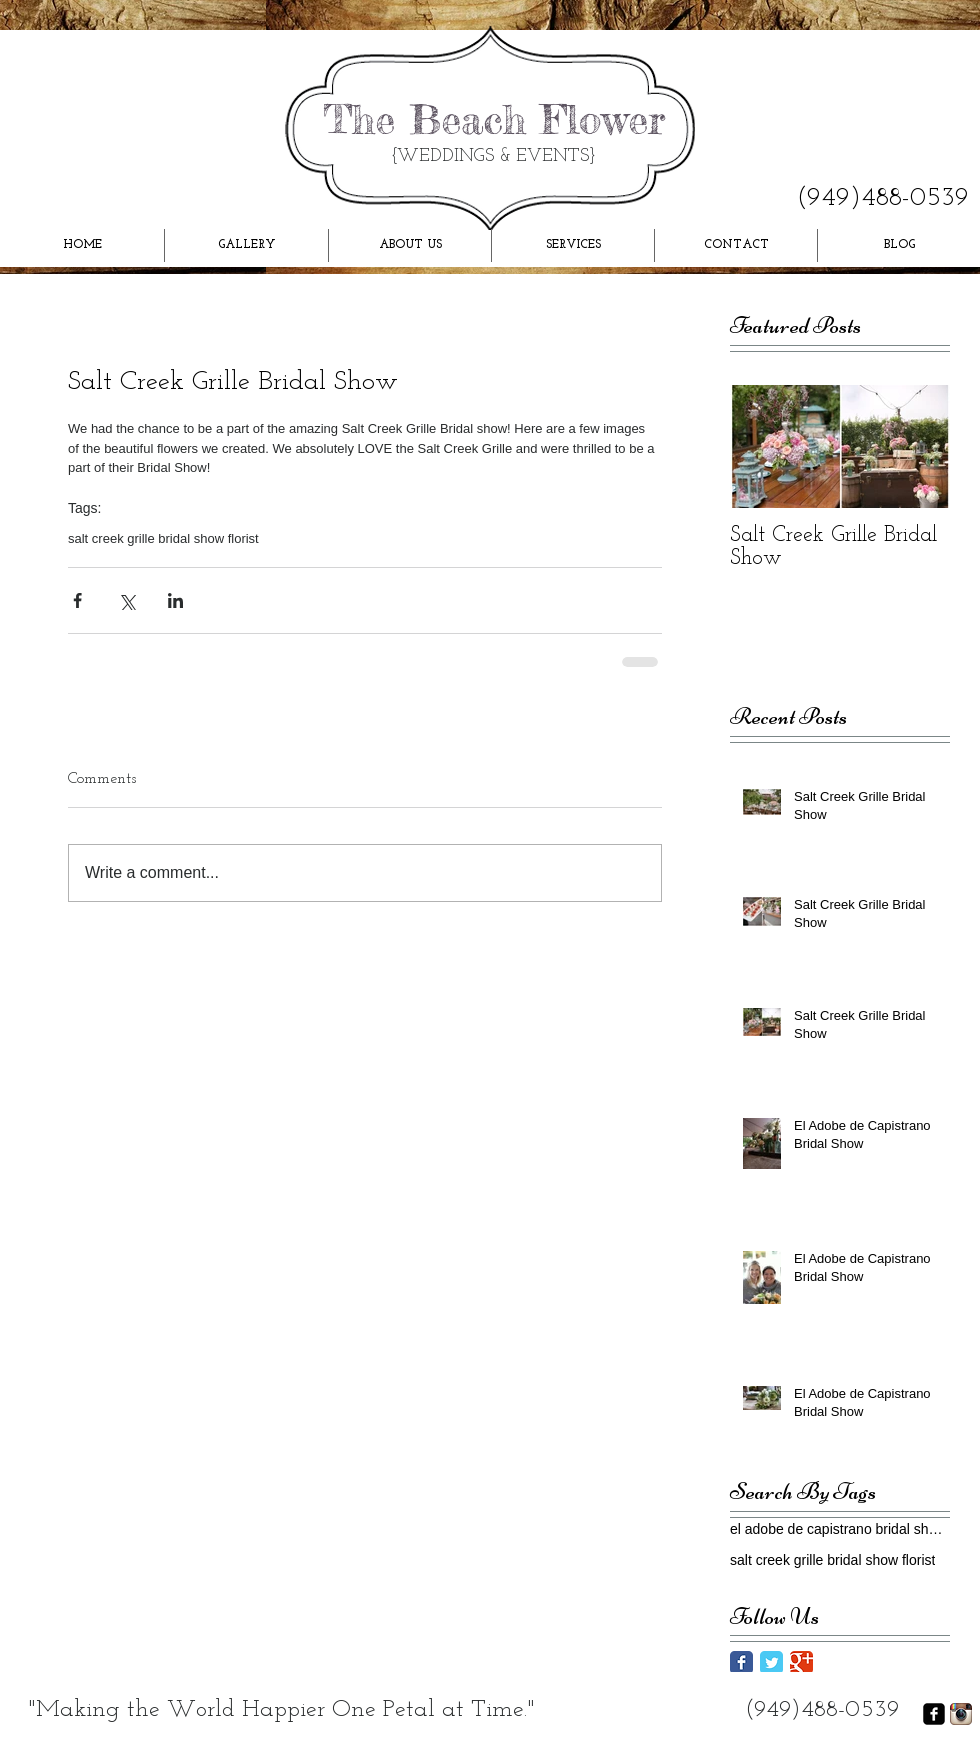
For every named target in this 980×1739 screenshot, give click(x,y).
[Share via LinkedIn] (175, 600)
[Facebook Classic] (741, 1662)
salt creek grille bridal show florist (163, 538)
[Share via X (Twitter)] (126, 600)
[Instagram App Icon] (961, 1714)
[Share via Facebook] (77, 600)
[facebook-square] (934, 1714)
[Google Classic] (801, 1662)
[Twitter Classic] (771, 1662)
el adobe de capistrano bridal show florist (840, 1529)
